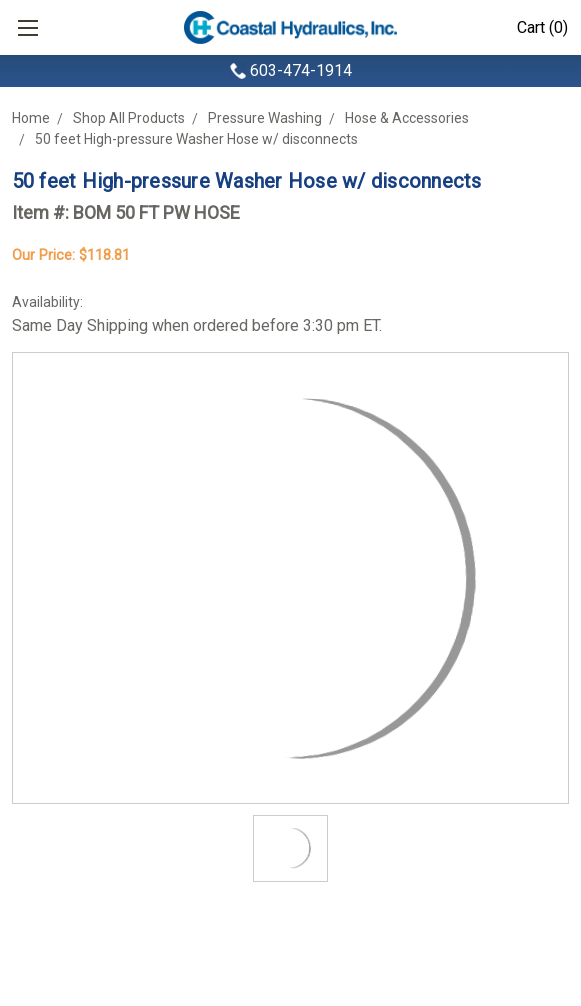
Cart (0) (542, 27)
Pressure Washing (265, 118)
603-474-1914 (301, 70)
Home (31, 118)
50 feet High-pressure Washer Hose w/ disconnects (196, 139)
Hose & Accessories (407, 118)
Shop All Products (129, 118)
